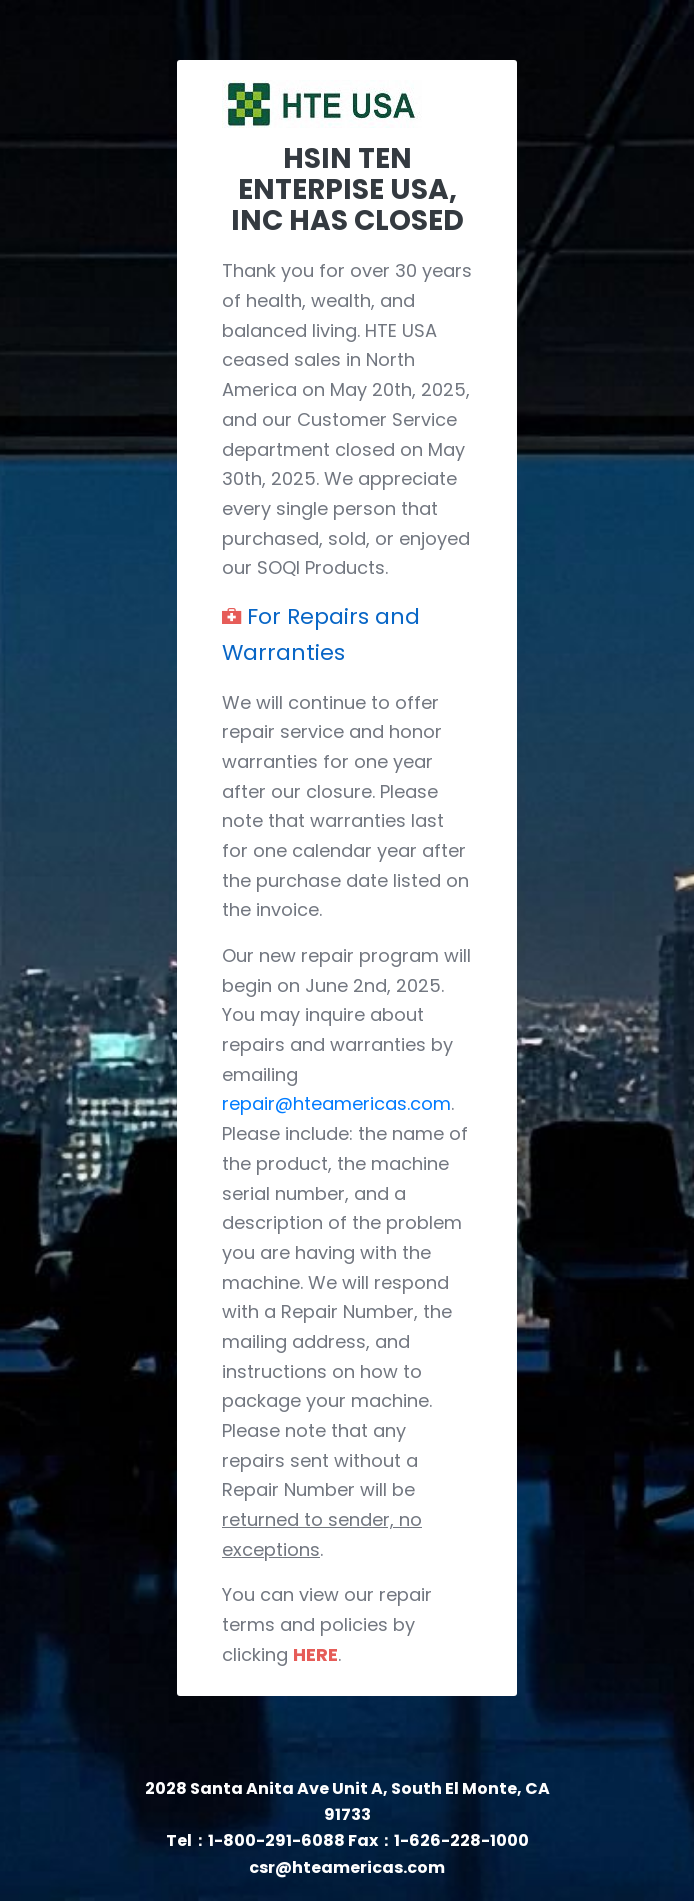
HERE (315, 1654)
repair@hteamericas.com (336, 1103)
